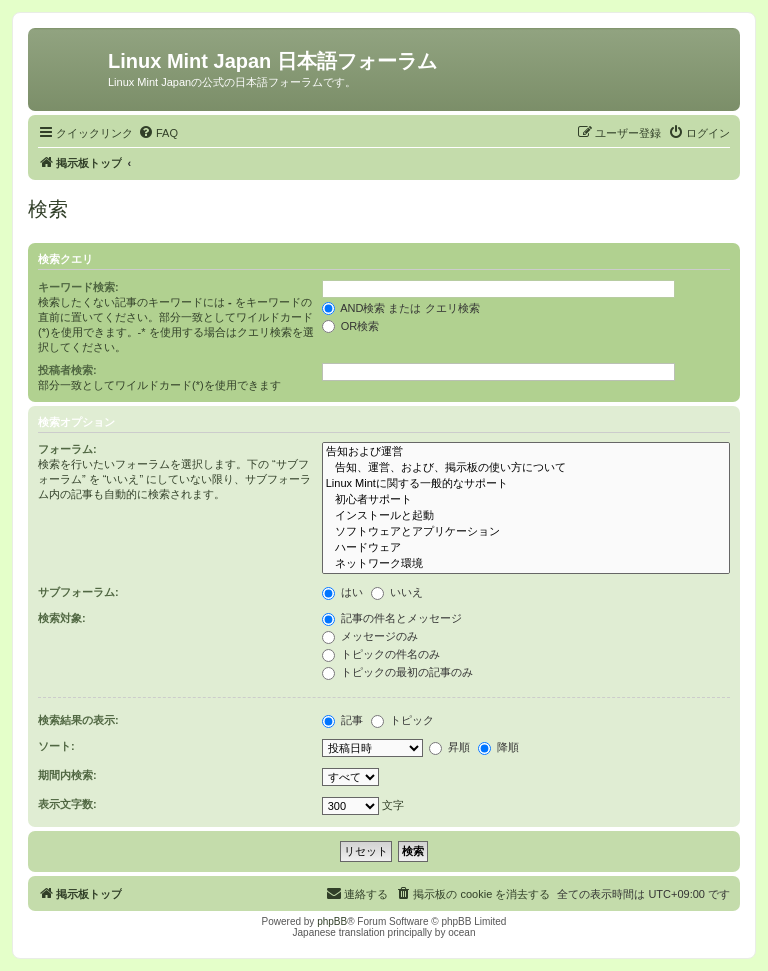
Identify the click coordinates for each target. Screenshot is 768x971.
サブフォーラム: (78, 592)
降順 (498, 747)
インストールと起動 (526, 516)
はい (342, 592)
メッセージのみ (370, 636)
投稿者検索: (67, 370)
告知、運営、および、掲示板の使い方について (526, 468)
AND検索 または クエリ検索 (401, 308)
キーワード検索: (78, 287)
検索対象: (62, 618)
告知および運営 (526, 452)
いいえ (397, 592)
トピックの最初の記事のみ (397, 672)
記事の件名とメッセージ (392, 618)
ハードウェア (526, 548)
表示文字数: (67, 804)
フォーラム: (67, 449)
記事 (342, 720)
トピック (402, 720)
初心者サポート (526, 500)
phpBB (332, 921)
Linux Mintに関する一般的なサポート (526, 484)
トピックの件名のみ (381, 654)
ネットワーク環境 (526, 564)
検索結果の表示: (78, 720)
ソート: (56, 746)
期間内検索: (67, 775)
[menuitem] (158, 133)
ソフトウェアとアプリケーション (526, 532)
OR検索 (351, 326)
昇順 (449, 747)
